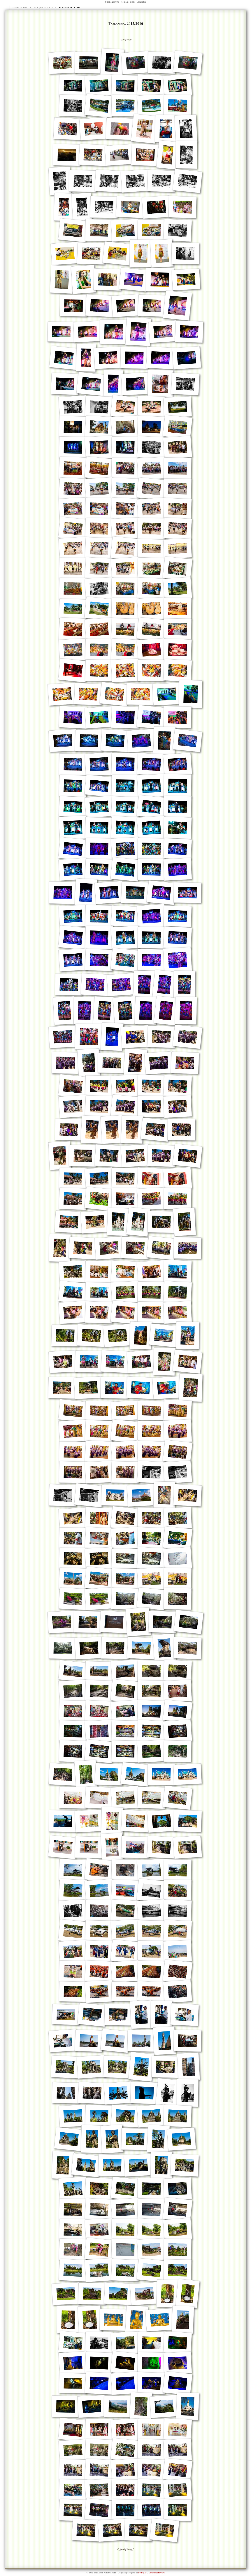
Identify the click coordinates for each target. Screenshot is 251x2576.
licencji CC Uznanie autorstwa (151, 2573)
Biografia (141, 1)
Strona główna (112, 1)
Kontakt (124, 1)
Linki (132, 1)
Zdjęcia (121, 2573)
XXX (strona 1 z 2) (42, 7)
